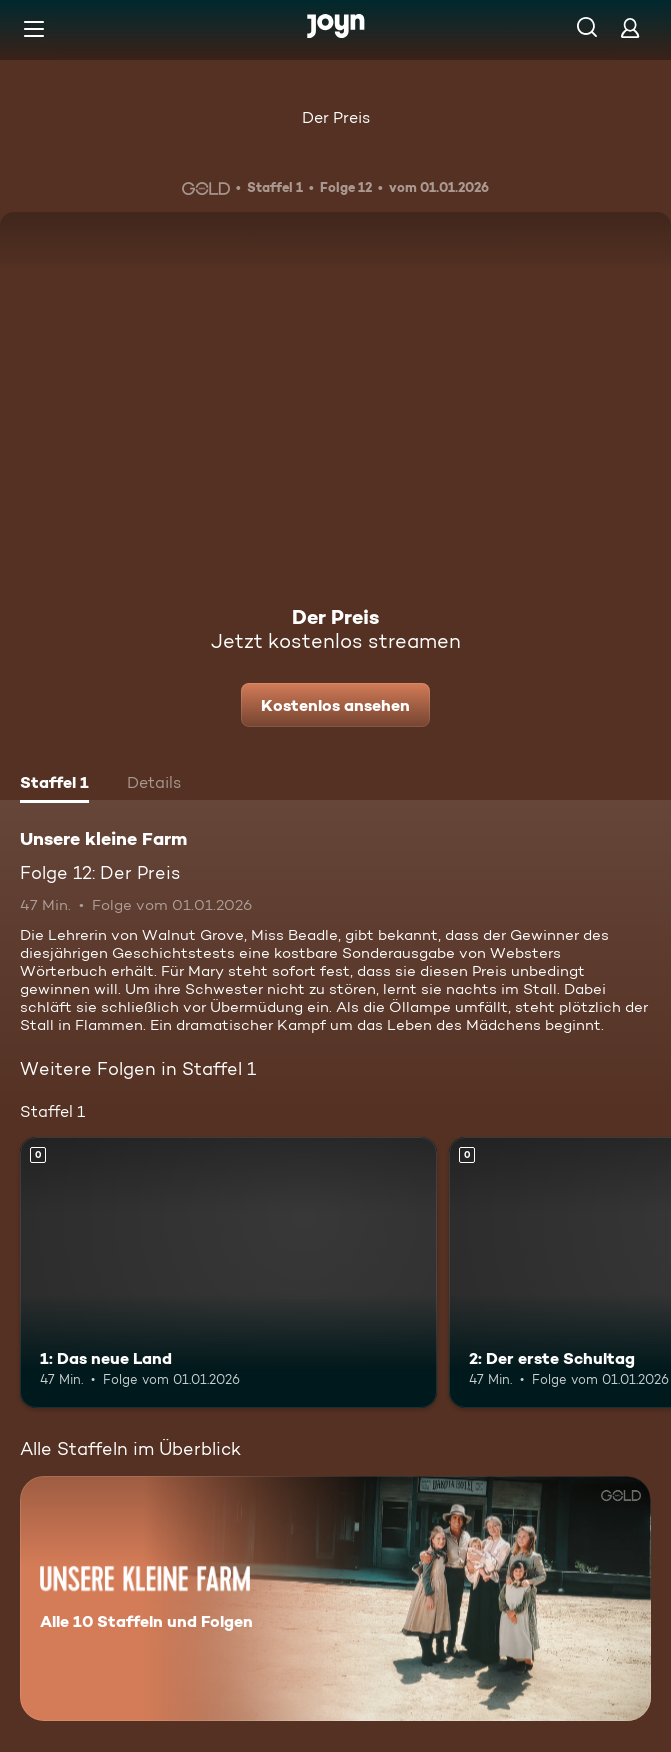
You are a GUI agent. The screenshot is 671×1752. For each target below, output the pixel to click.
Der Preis (336, 117)
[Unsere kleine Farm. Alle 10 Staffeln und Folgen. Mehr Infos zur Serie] (335, 1598)
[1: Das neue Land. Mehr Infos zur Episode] (228, 1272)
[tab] (54, 785)
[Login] (630, 27)
